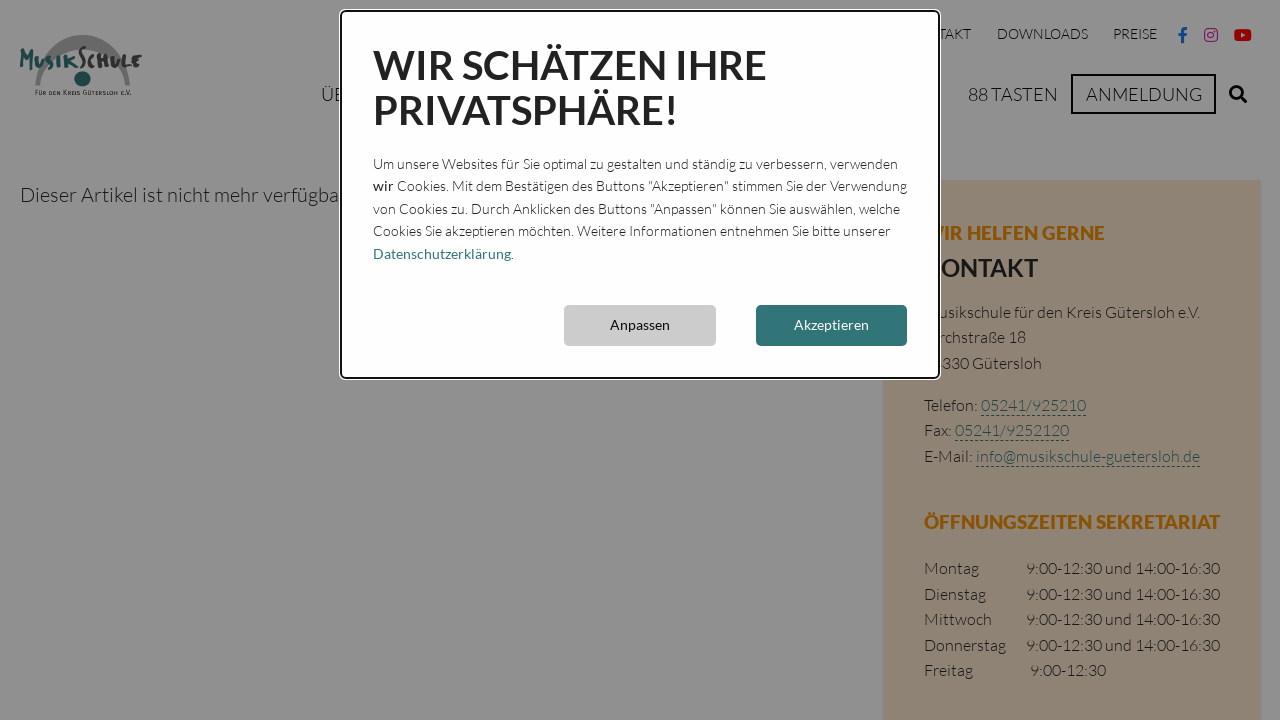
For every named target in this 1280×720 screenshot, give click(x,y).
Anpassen (640, 324)
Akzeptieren (831, 324)
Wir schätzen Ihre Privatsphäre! (570, 88)
